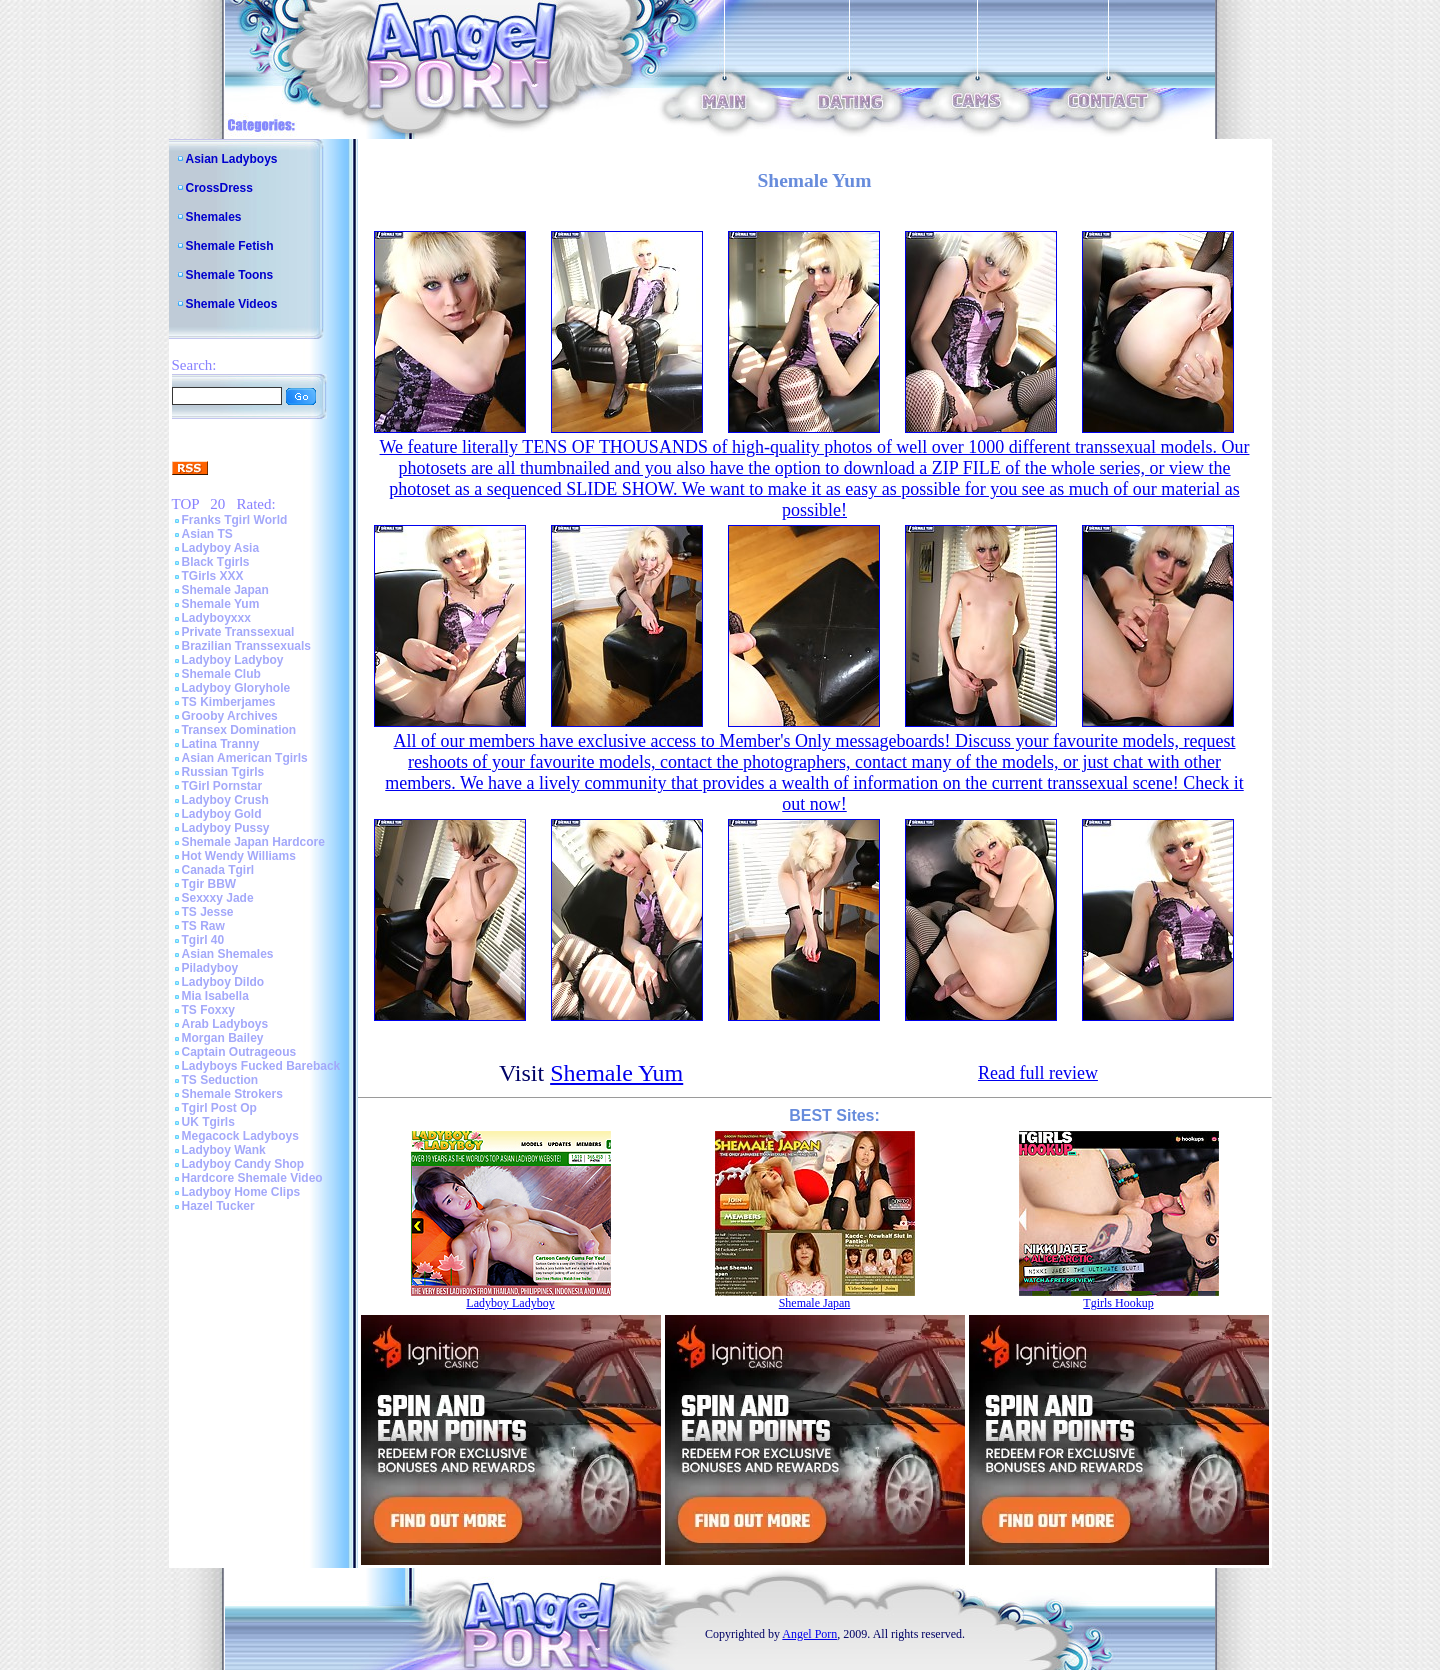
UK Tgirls (208, 1122)
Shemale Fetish (230, 246)
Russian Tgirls (223, 772)
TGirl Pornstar (222, 786)
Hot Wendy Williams (239, 856)
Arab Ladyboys (225, 1024)
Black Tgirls (216, 562)
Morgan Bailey (223, 1038)
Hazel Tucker (218, 1206)
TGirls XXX (213, 576)
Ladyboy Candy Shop (243, 1164)
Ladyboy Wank (224, 1150)
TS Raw (203, 926)
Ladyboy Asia (221, 548)
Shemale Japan (225, 590)
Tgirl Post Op (219, 1108)
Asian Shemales (228, 954)
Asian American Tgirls (245, 758)
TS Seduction (220, 1080)
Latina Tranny (221, 744)
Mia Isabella (215, 996)
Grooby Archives (230, 716)
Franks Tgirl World (235, 520)
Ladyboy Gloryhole (236, 688)
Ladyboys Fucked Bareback (261, 1066)
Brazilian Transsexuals (246, 646)
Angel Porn (809, 1634)
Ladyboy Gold (222, 814)
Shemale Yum (221, 604)
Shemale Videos (232, 304)
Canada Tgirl (218, 870)
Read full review (1038, 1073)
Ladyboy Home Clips (241, 1192)
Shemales (214, 217)
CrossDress (219, 188)
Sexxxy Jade (218, 898)
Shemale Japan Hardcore (253, 842)
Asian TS (207, 534)
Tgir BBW (209, 884)
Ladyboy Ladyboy (233, 660)
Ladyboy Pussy (226, 828)
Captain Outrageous (239, 1052)
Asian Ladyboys (232, 159)
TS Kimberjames (229, 702)
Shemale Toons (230, 275)
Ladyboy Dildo (223, 982)
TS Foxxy (208, 1010)
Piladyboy (210, 968)
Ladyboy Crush (225, 800)
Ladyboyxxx (216, 618)
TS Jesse (208, 912)
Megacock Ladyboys (240, 1136)
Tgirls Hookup (1118, 1303)
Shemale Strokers (232, 1094)
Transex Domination (239, 730)
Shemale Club (221, 674)
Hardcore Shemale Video (252, 1178)
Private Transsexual (238, 632)
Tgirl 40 (203, 940)
